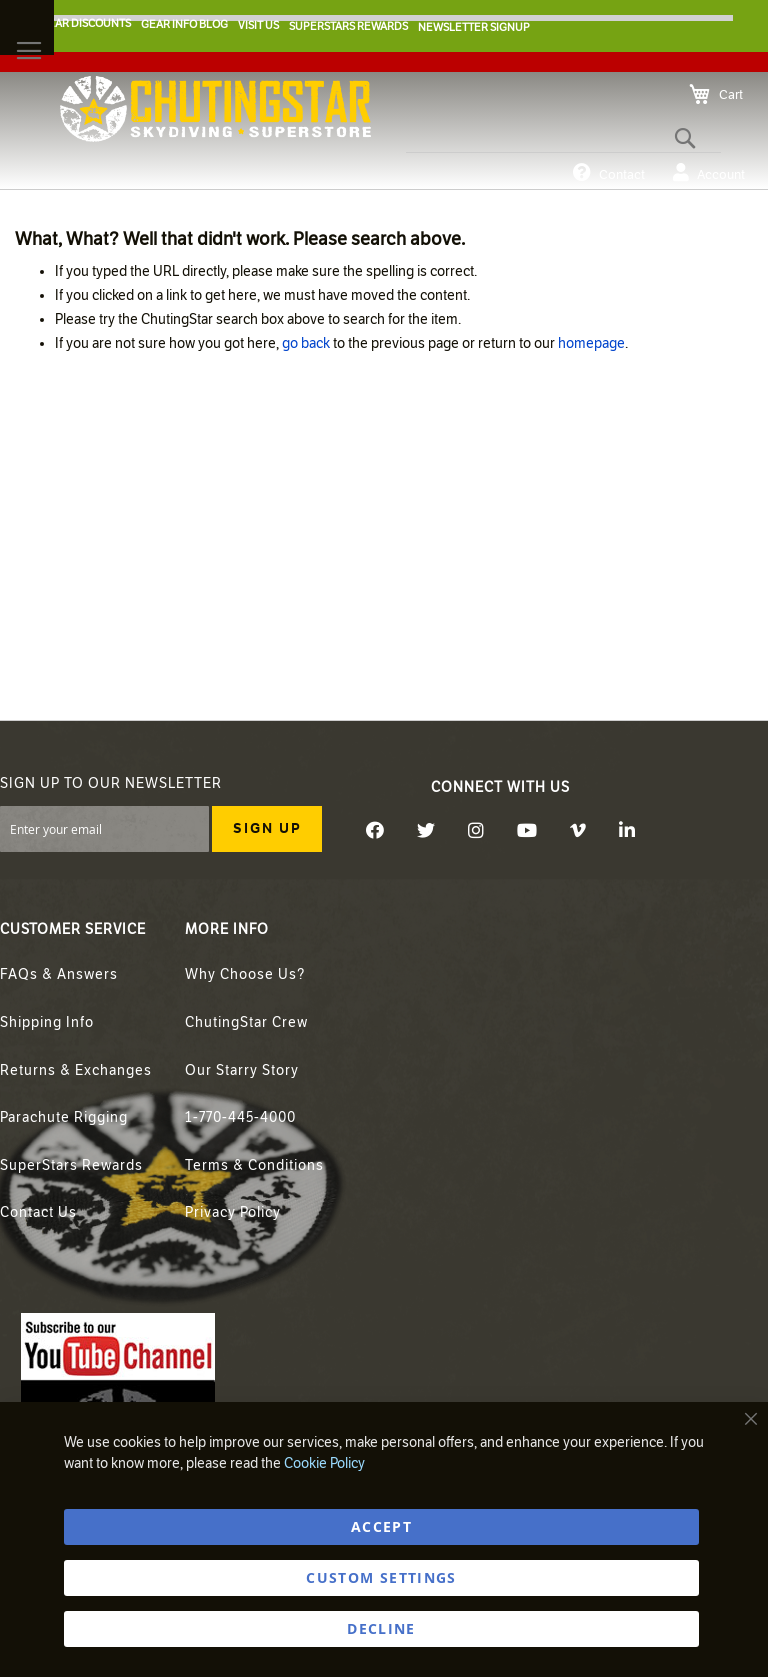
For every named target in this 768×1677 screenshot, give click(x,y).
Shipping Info (47, 1022)
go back (306, 343)
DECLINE (381, 1628)
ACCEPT (381, 1526)
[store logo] (215, 109)
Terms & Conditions (254, 1165)
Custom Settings (381, 1577)
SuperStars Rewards (71, 1165)
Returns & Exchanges (76, 1070)
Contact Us (38, 1212)
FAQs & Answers (59, 974)
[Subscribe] (267, 829)
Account (709, 173)
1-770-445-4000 (240, 1117)
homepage (591, 343)
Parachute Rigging (64, 1117)
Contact (609, 173)
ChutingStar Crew (246, 1022)
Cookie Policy (324, 1463)
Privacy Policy (233, 1212)
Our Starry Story (242, 1070)
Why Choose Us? (245, 974)
